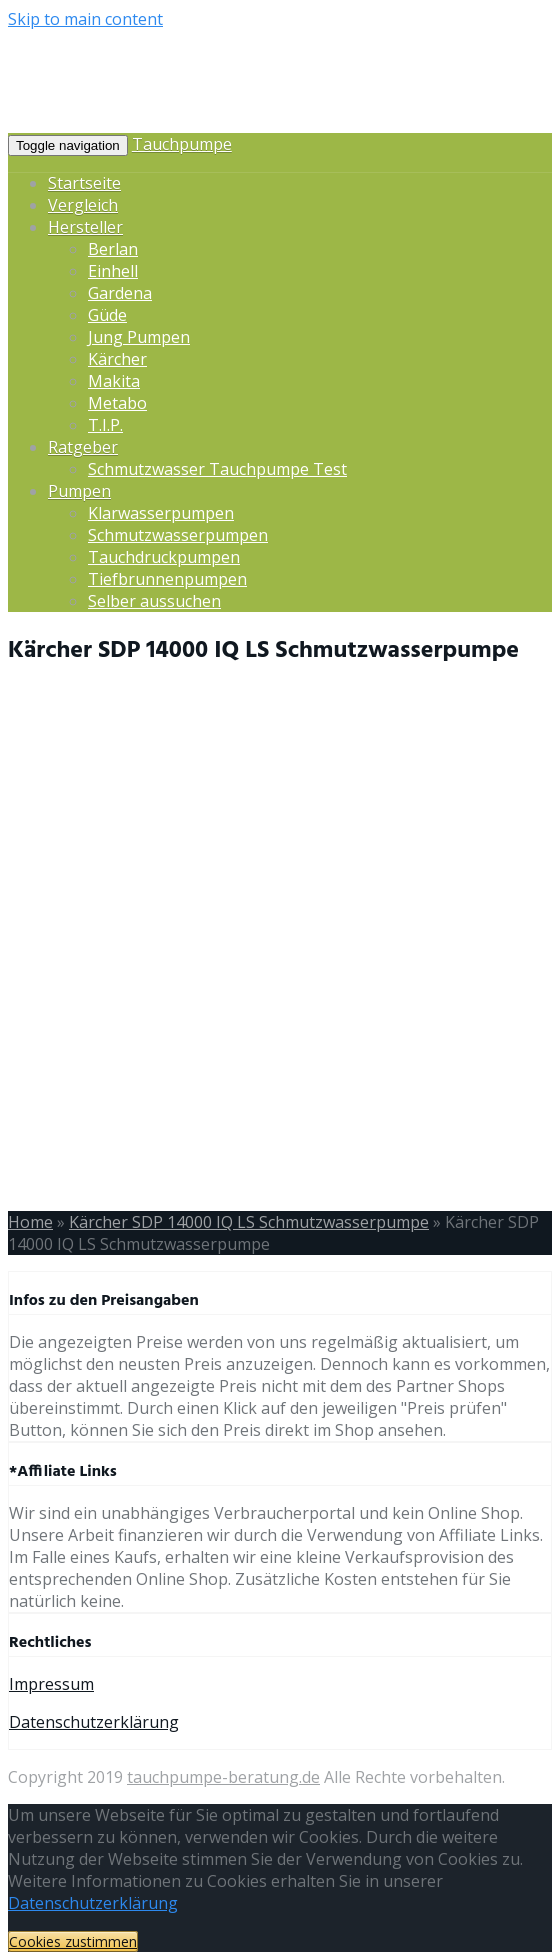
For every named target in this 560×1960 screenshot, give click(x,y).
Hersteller (85, 227)
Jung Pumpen (139, 337)
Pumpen (79, 491)
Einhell (113, 271)
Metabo (117, 403)
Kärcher (117, 359)
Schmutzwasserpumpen (178, 535)
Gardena (120, 293)
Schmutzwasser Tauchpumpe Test (217, 469)
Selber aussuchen (154, 601)
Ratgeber (83, 447)
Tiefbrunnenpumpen (167, 579)
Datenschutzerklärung (94, 1722)
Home (30, 1222)
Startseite (84, 183)
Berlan (113, 249)
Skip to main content (85, 19)
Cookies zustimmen (73, 1941)
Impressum (51, 1684)
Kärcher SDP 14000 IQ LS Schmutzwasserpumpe (249, 1222)
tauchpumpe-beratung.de (223, 1777)
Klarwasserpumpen (161, 513)
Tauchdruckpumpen (164, 557)
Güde (107, 315)
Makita (114, 381)
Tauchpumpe (182, 144)
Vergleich (83, 205)
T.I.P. (105, 425)
